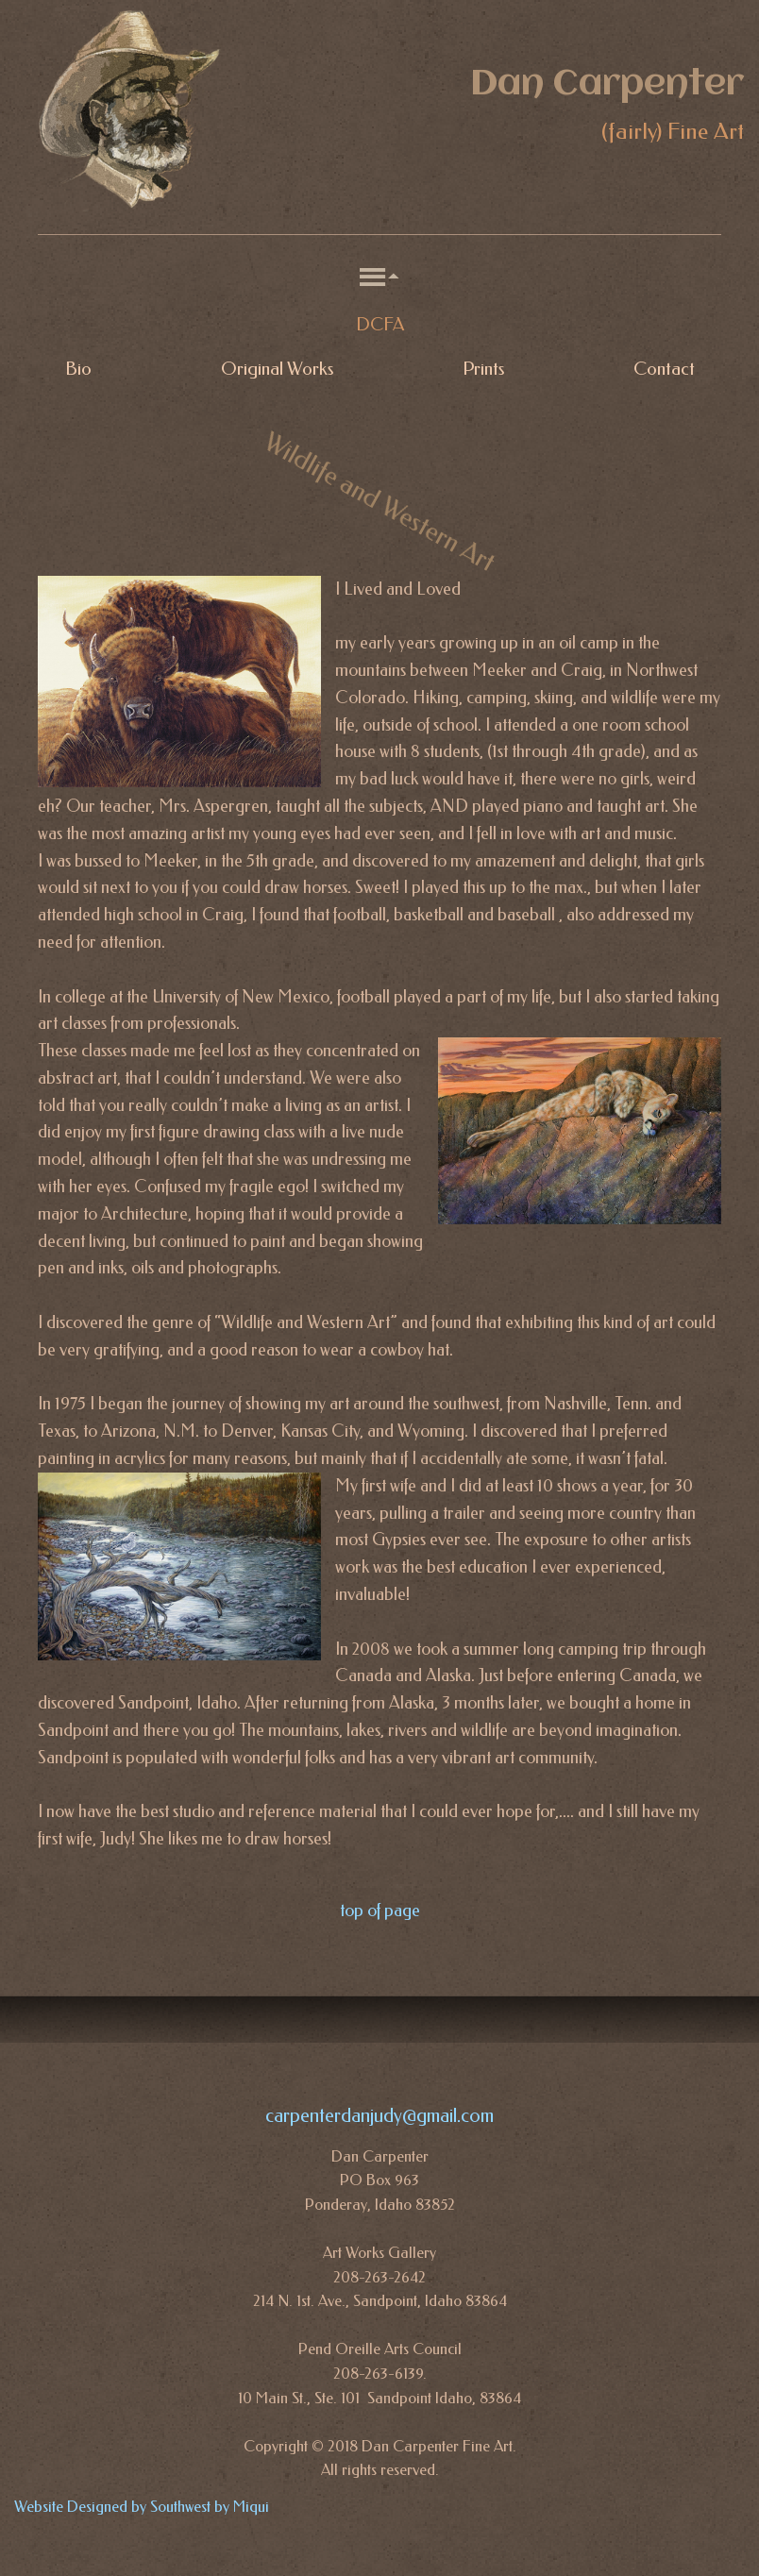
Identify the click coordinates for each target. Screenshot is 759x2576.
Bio (78, 369)
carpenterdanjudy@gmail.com (379, 2116)
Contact (664, 369)
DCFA (380, 324)
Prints (483, 369)
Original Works (277, 369)
